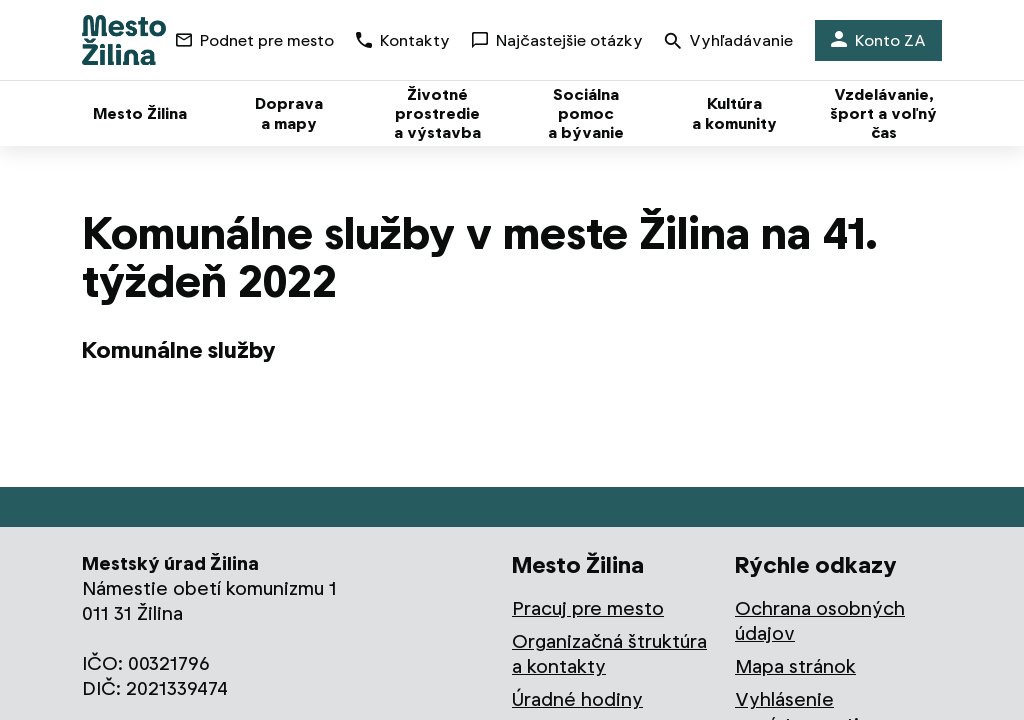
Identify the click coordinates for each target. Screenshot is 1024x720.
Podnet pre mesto (255, 40)
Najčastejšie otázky (557, 40)
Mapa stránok (795, 666)
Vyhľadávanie (729, 42)
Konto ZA (878, 40)
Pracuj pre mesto (588, 608)
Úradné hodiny (577, 699)
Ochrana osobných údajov (820, 621)
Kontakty (403, 40)
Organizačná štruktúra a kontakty (609, 654)
